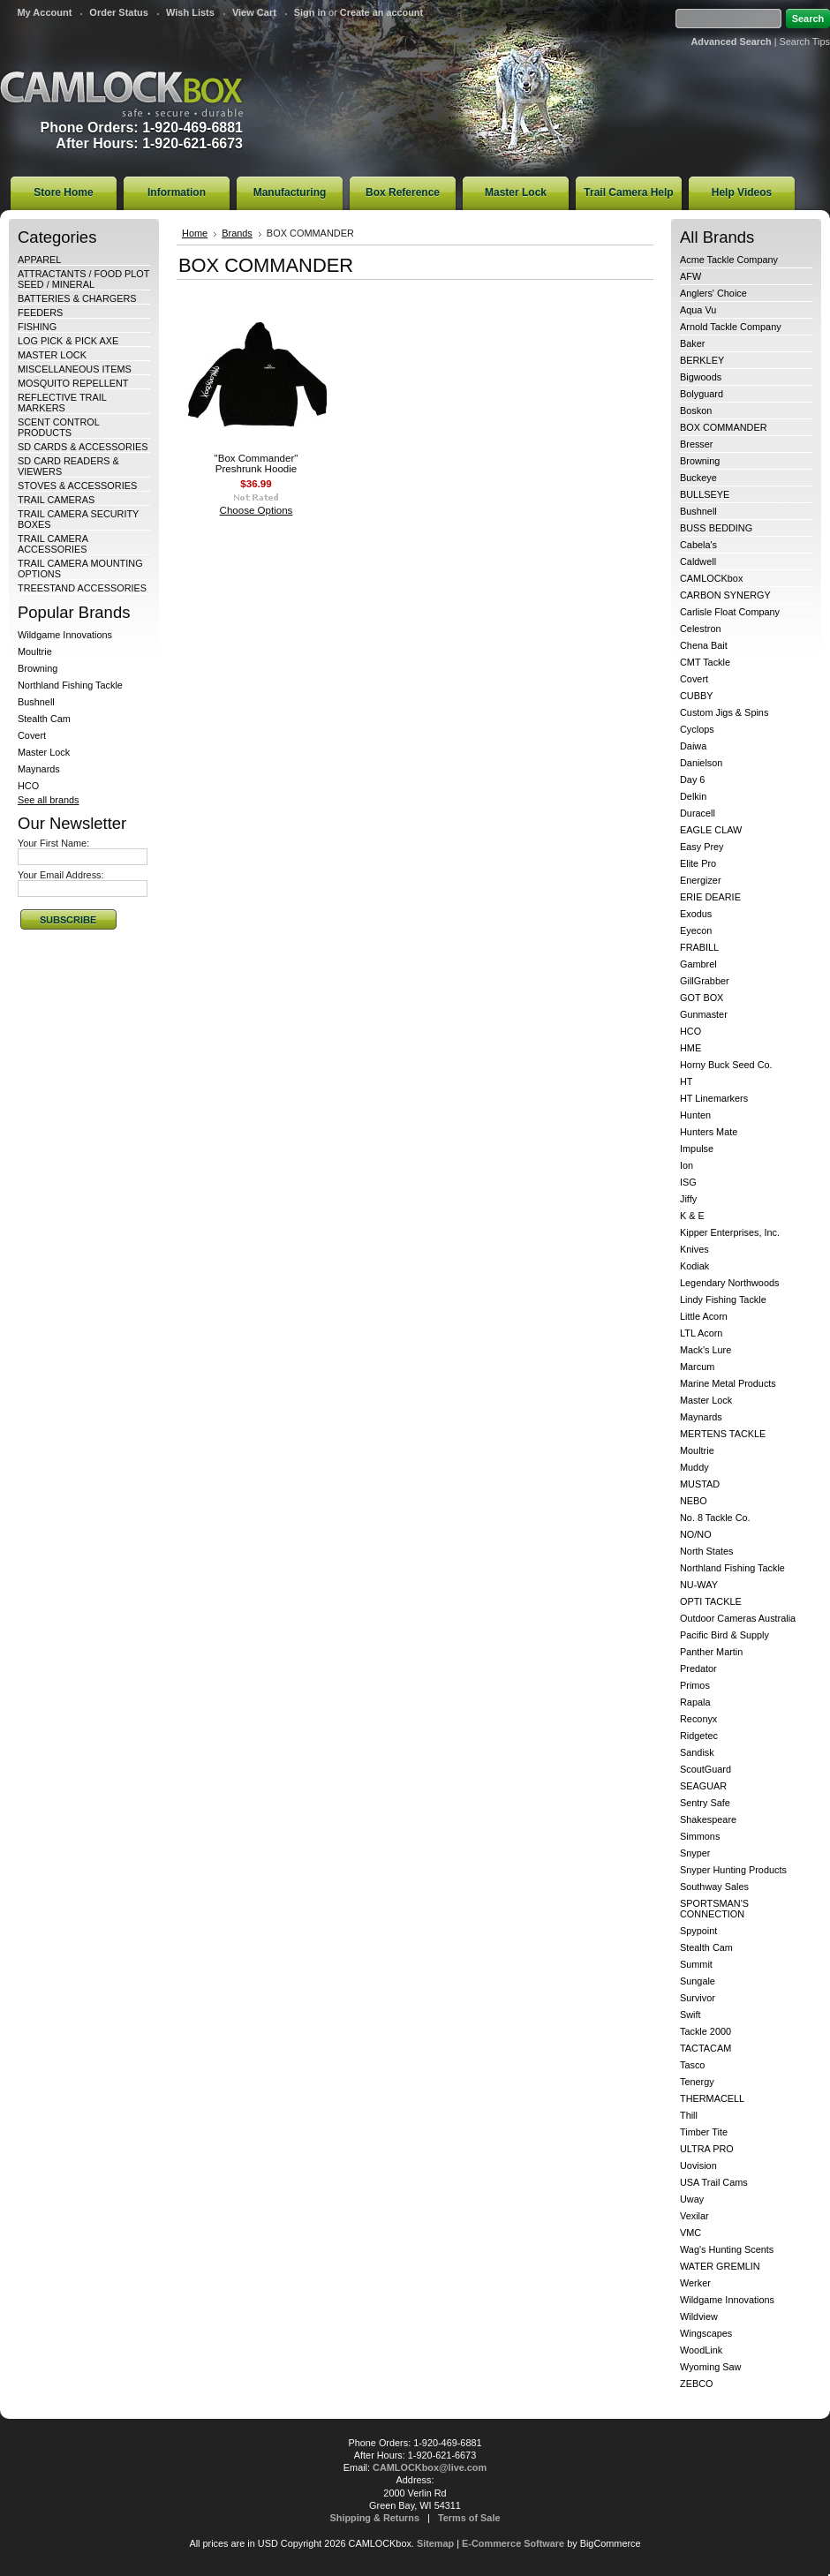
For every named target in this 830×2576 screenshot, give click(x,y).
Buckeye (698, 477)
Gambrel (698, 964)
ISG (688, 1182)
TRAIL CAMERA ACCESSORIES (52, 543)
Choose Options (256, 510)
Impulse (696, 1148)
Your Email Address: (61, 875)
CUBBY (696, 695)
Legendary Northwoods (729, 1282)
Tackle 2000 (705, 2031)
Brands (237, 233)
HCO (28, 785)
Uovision (698, 2165)
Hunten (695, 1115)
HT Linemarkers (714, 1098)
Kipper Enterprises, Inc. (730, 1232)
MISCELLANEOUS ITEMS (75, 369)
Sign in (310, 12)
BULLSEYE (704, 494)
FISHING (37, 326)
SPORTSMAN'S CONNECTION (714, 1908)
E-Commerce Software (513, 2543)
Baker (692, 343)
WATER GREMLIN (720, 2266)
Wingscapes (706, 2333)
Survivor (697, 1997)
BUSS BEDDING (716, 528)
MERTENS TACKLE (723, 1433)
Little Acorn (704, 1316)
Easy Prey (702, 846)
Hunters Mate (708, 1131)
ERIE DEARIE (710, 897)
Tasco (692, 2065)
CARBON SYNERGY (725, 595)
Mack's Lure (705, 1349)
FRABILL (699, 947)
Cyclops (697, 729)
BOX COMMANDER (723, 427)
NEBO (693, 1500)
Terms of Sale (469, 2517)
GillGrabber (704, 980)
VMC (690, 2232)
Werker (695, 2283)
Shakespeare (708, 1819)
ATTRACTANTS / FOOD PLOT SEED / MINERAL (83, 279)
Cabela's (698, 544)
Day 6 (692, 779)
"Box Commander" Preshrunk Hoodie (256, 463)
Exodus (696, 913)
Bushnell (36, 702)
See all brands (48, 800)
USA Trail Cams (714, 2182)
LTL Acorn (701, 1333)
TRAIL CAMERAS (56, 499)
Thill (689, 2115)
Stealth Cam (44, 718)
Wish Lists (190, 12)
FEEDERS (40, 312)
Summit (696, 1964)
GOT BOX (701, 997)
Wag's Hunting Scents (726, 2249)
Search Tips (805, 41)
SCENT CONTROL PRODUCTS (58, 427)
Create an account (381, 12)
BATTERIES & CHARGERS (77, 298)
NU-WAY (699, 1584)
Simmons (700, 1836)
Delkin (693, 796)
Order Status (118, 12)
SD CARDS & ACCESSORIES (82, 446)
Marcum (697, 1366)
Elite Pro (698, 863)
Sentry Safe (705, 1802)
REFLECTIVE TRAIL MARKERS (62, 402)
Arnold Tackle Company (730, 326)
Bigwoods (700, 377)
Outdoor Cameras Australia (738, 1618)
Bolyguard (701, 393)
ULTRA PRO (707, 2148)
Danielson (701, 762)
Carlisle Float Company (730, 611)
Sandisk (697, 1752)
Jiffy (688, 1199)
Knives (694, 1249)
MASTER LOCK (52, 355)
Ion (686, 1165)
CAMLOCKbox (711, 578)
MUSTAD (700, 1484)
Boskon (696, 410)
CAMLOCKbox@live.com (430, 2467)
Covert (32, 735)
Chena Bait (704, 645)
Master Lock (44, 752)
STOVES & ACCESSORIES (77, 485)
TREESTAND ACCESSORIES (82, 588)
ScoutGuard (705, 1769)
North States (706, 1551)
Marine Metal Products (728, 1383)
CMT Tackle (705, 662)
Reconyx (698, 1719)
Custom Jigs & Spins (724, 712)
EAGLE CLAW (711, 830)
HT (686, 1081)
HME (690, 1048)
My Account (44, 12)
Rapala (695, 1702)
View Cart (254, 12)
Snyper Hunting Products (733, 1869)
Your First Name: (53, 843)
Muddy (694, 1467)
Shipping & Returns (375, 2517)
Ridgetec (699, 1735)
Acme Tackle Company (729, 259)
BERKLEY (702, 360)
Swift (690, 2014)
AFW (690, 276)
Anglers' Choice (713, 293)
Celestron (700, 628)
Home (195, 233)
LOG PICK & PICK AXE (68, 340)
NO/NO (696, 1534)
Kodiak (694, 1266)
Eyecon (696, 930)
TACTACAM (705, 2048)
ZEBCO (696, 2383)
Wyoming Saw (710, 2366)
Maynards (39, 769)
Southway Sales (714, 1886)
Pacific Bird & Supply (724, 1635)
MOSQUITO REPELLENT (73, 383)
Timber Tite (704, 2132)
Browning (37, 668)
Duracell (697, 813)
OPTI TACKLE (711, 1601)
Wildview (699, 2316)
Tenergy (697, 2081)
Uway (692, 2199)
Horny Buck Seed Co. (726, 1064)
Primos (695, 1685)
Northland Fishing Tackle (70, 685)
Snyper (695, 1853)
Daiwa (693, 746)
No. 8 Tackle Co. (715, 1517)
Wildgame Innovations (65, 634)
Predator (698, 1668)
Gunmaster (704, 1014)
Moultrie (35, 651)
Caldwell (698, 561)
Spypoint (698, 1930)
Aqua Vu (698, 310)
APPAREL (39, 259)
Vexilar (694, 2216)
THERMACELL (712, 2098)
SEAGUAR (703, 1786)
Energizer (700, 880)
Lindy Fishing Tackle (723, 1299)
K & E (692, 1215)
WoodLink (701, 2350)
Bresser (696, 444)
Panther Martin (711, 1651)
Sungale (697, 1981)
